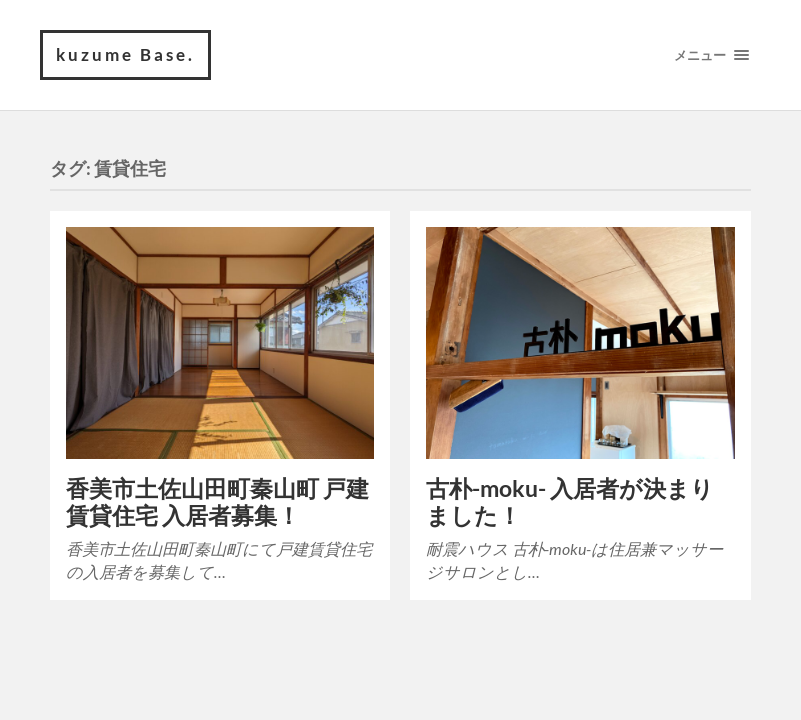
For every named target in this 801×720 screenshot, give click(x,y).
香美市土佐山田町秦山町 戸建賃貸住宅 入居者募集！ (217, 502)
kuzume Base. (125, 54)
